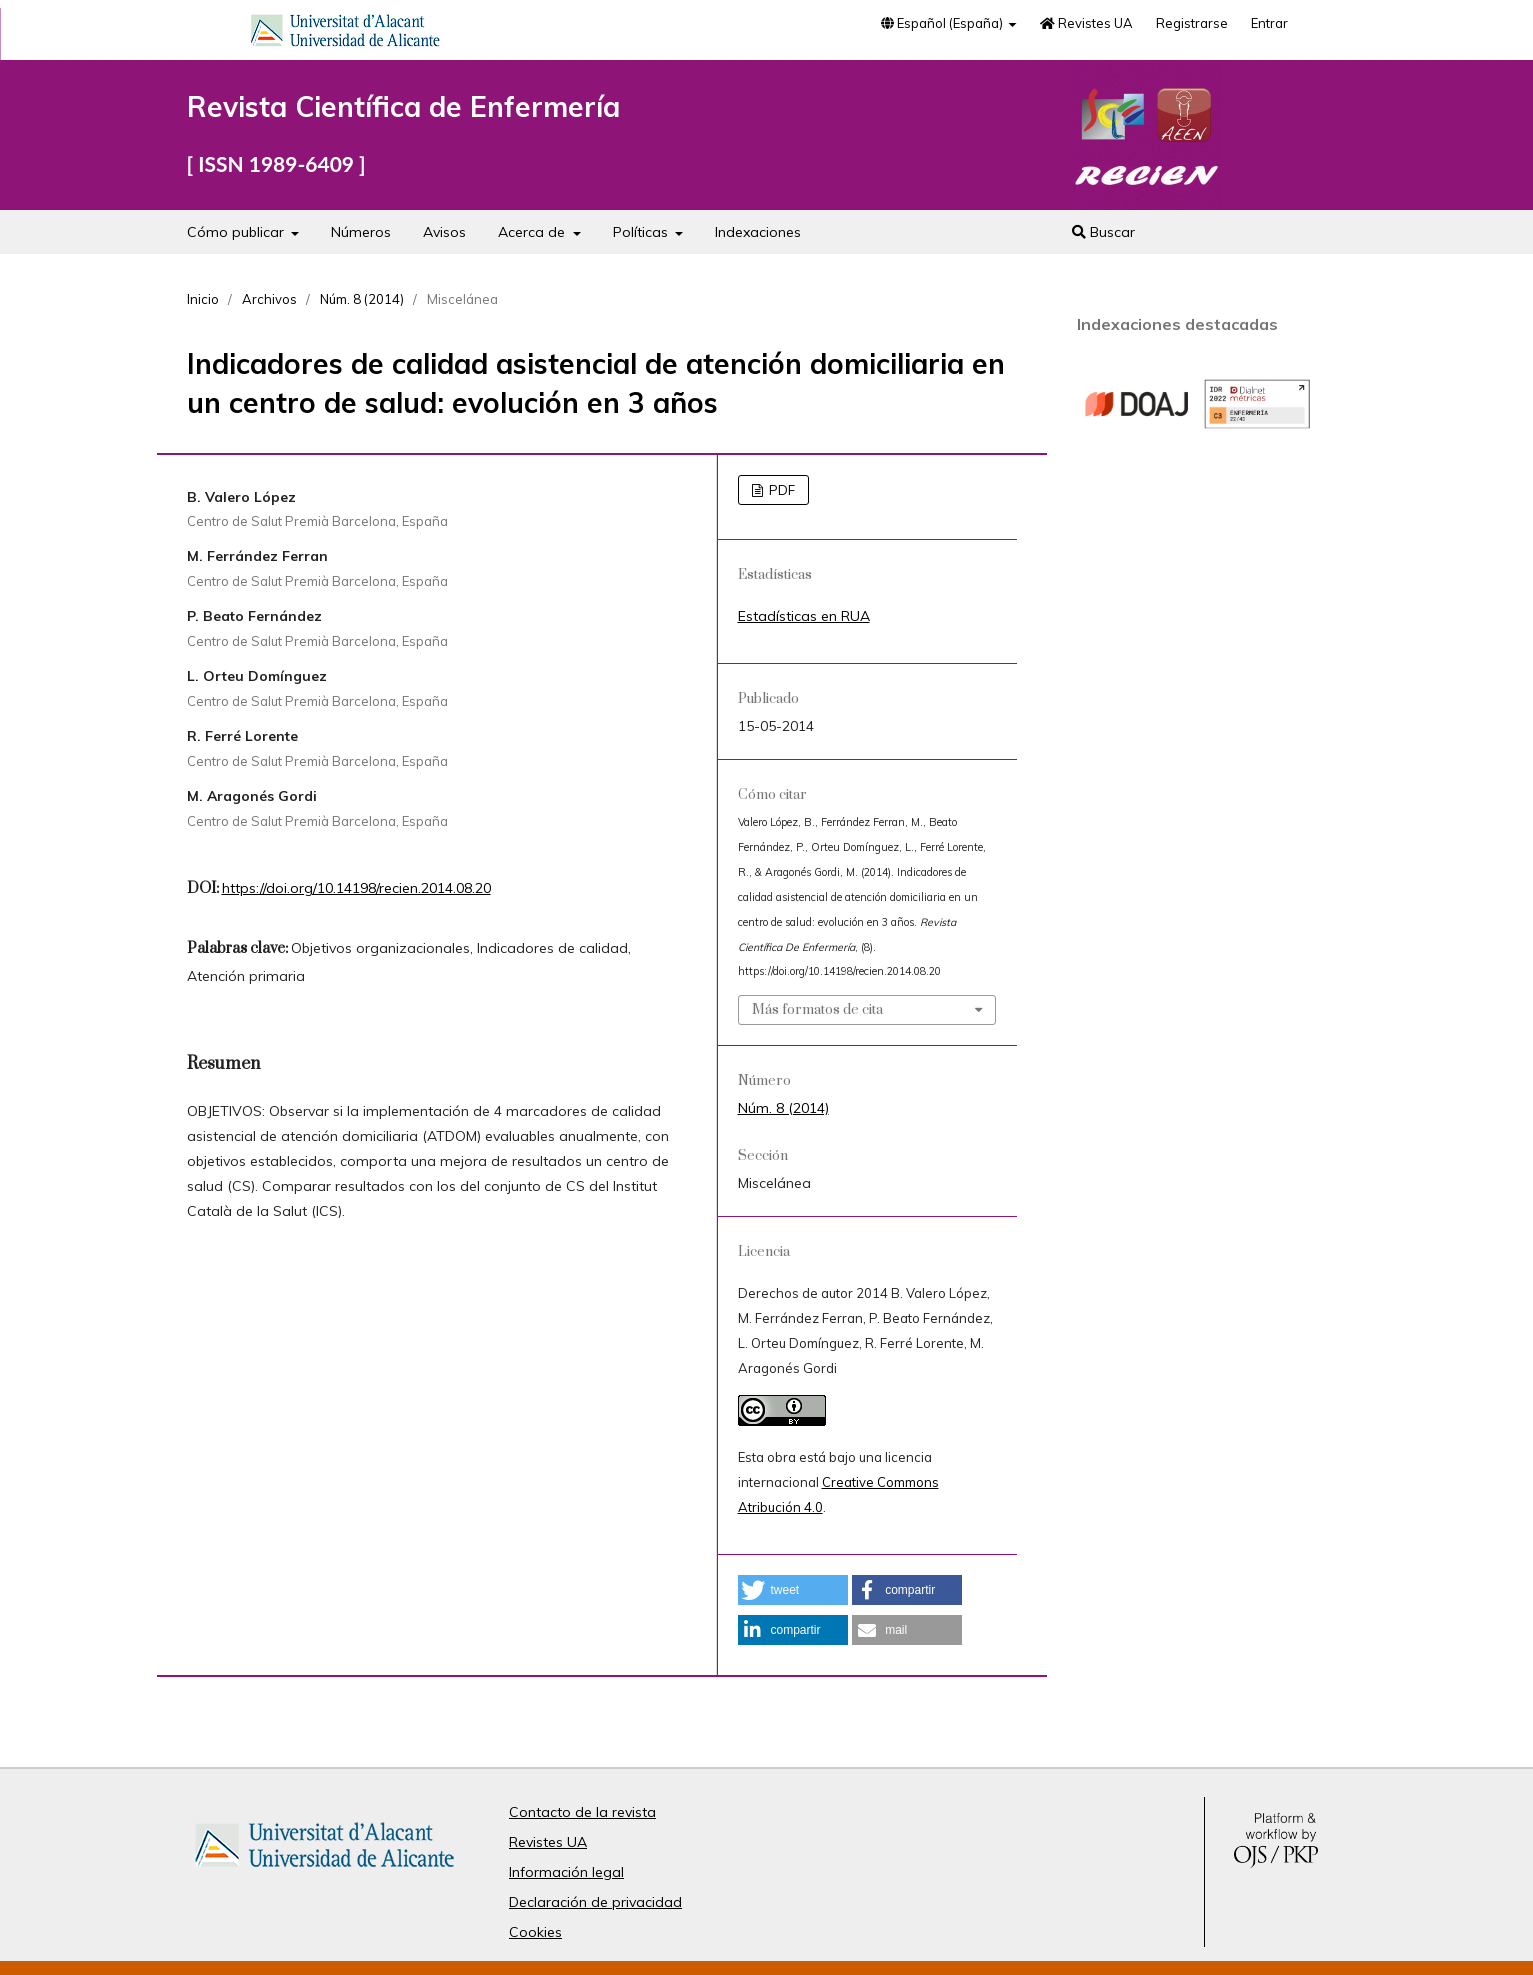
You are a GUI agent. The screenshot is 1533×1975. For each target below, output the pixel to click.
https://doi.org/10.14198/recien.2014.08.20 (356, 888)
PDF (780, 490)
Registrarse (1192, 23)
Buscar (1103, 232)
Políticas (642, 232)
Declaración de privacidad (595, 1902)
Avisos (444, 232)
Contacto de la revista (582, 1812)
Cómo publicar (237, 232)
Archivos (269, 299)
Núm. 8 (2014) (362, 299)
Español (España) (943, 23)
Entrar (1269, 23)
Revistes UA (1086, 23)
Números (361, 232)
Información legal (566, 1872)
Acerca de (533, 232)
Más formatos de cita (817, 1010)
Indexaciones (758, 232)
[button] (793, 1590)
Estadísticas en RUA (804, 616)
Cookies (535, 1932)
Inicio (203, 299)
